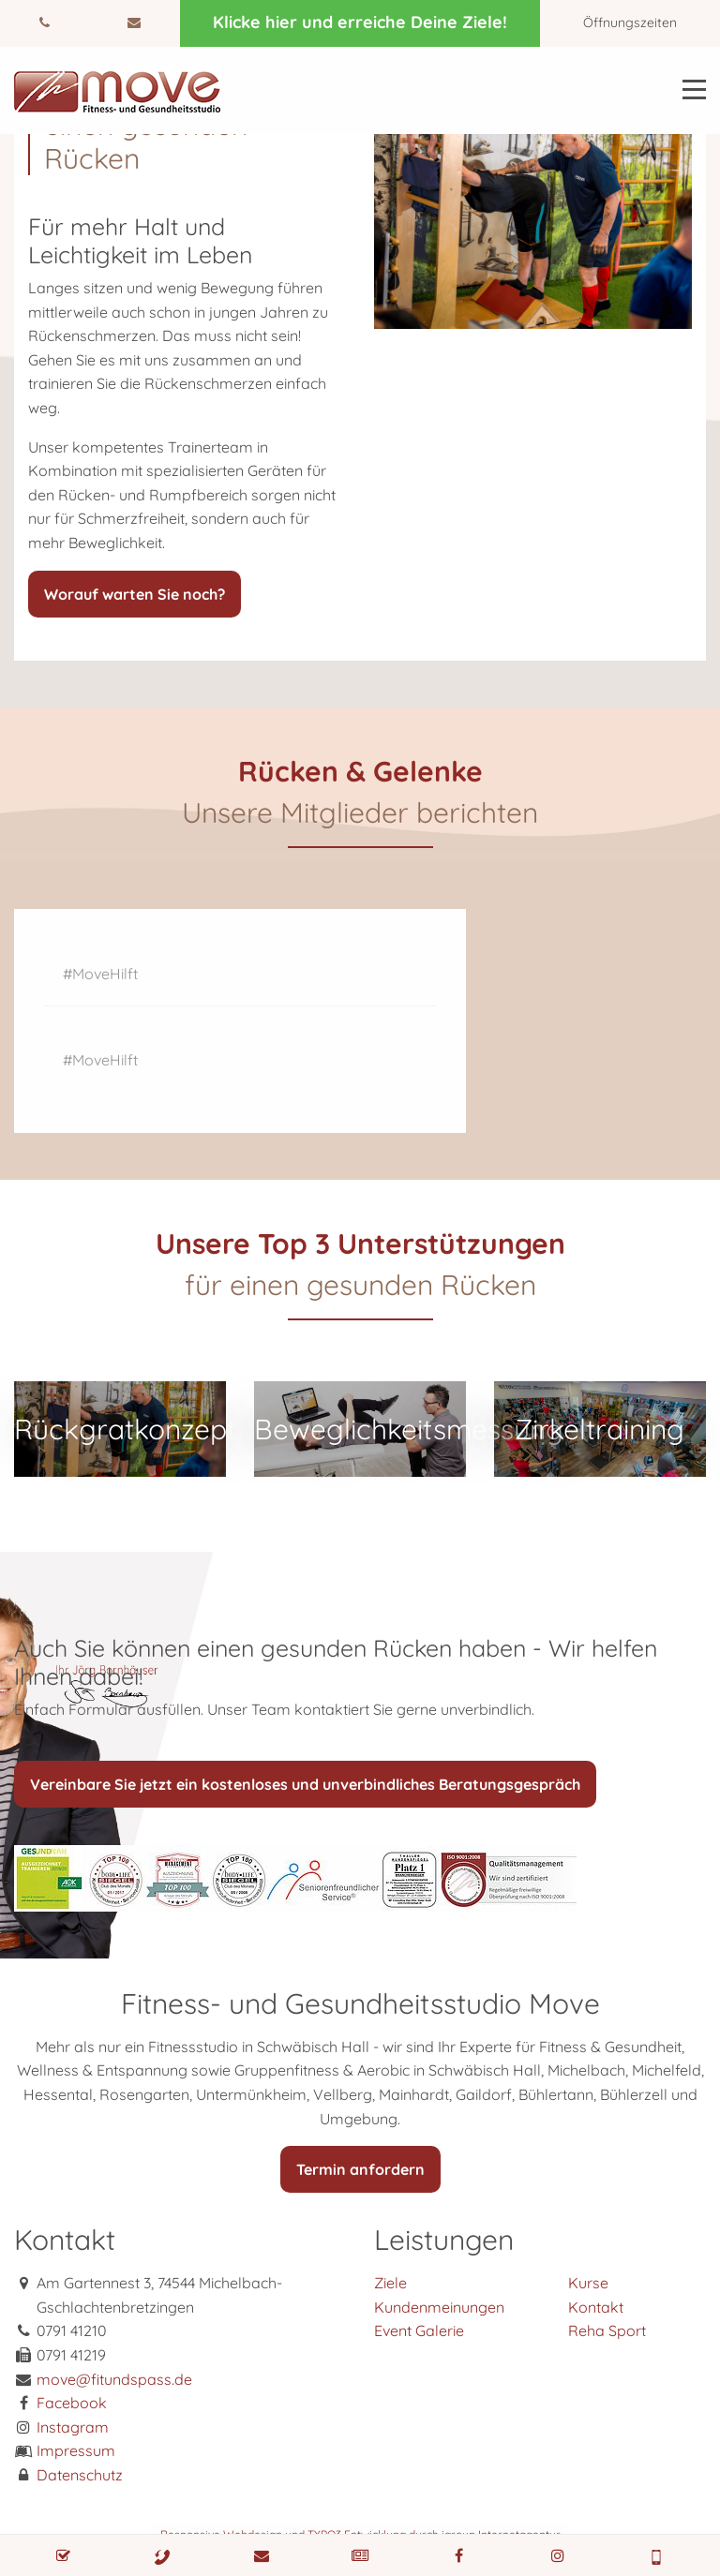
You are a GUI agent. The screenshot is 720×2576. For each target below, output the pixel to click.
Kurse (588, 2282)
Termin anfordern (360, 2169)
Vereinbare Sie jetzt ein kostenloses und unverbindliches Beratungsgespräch (305, 1784)
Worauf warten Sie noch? (134, 594)
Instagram (73, 2427)
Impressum (76, 2450)
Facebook (72, 2402)
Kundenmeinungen (439, 2307)
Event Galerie (419, 2330)
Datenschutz (80, 2474)
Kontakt (595, 2307)
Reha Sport (607, 2330)
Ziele (390, 2282)
